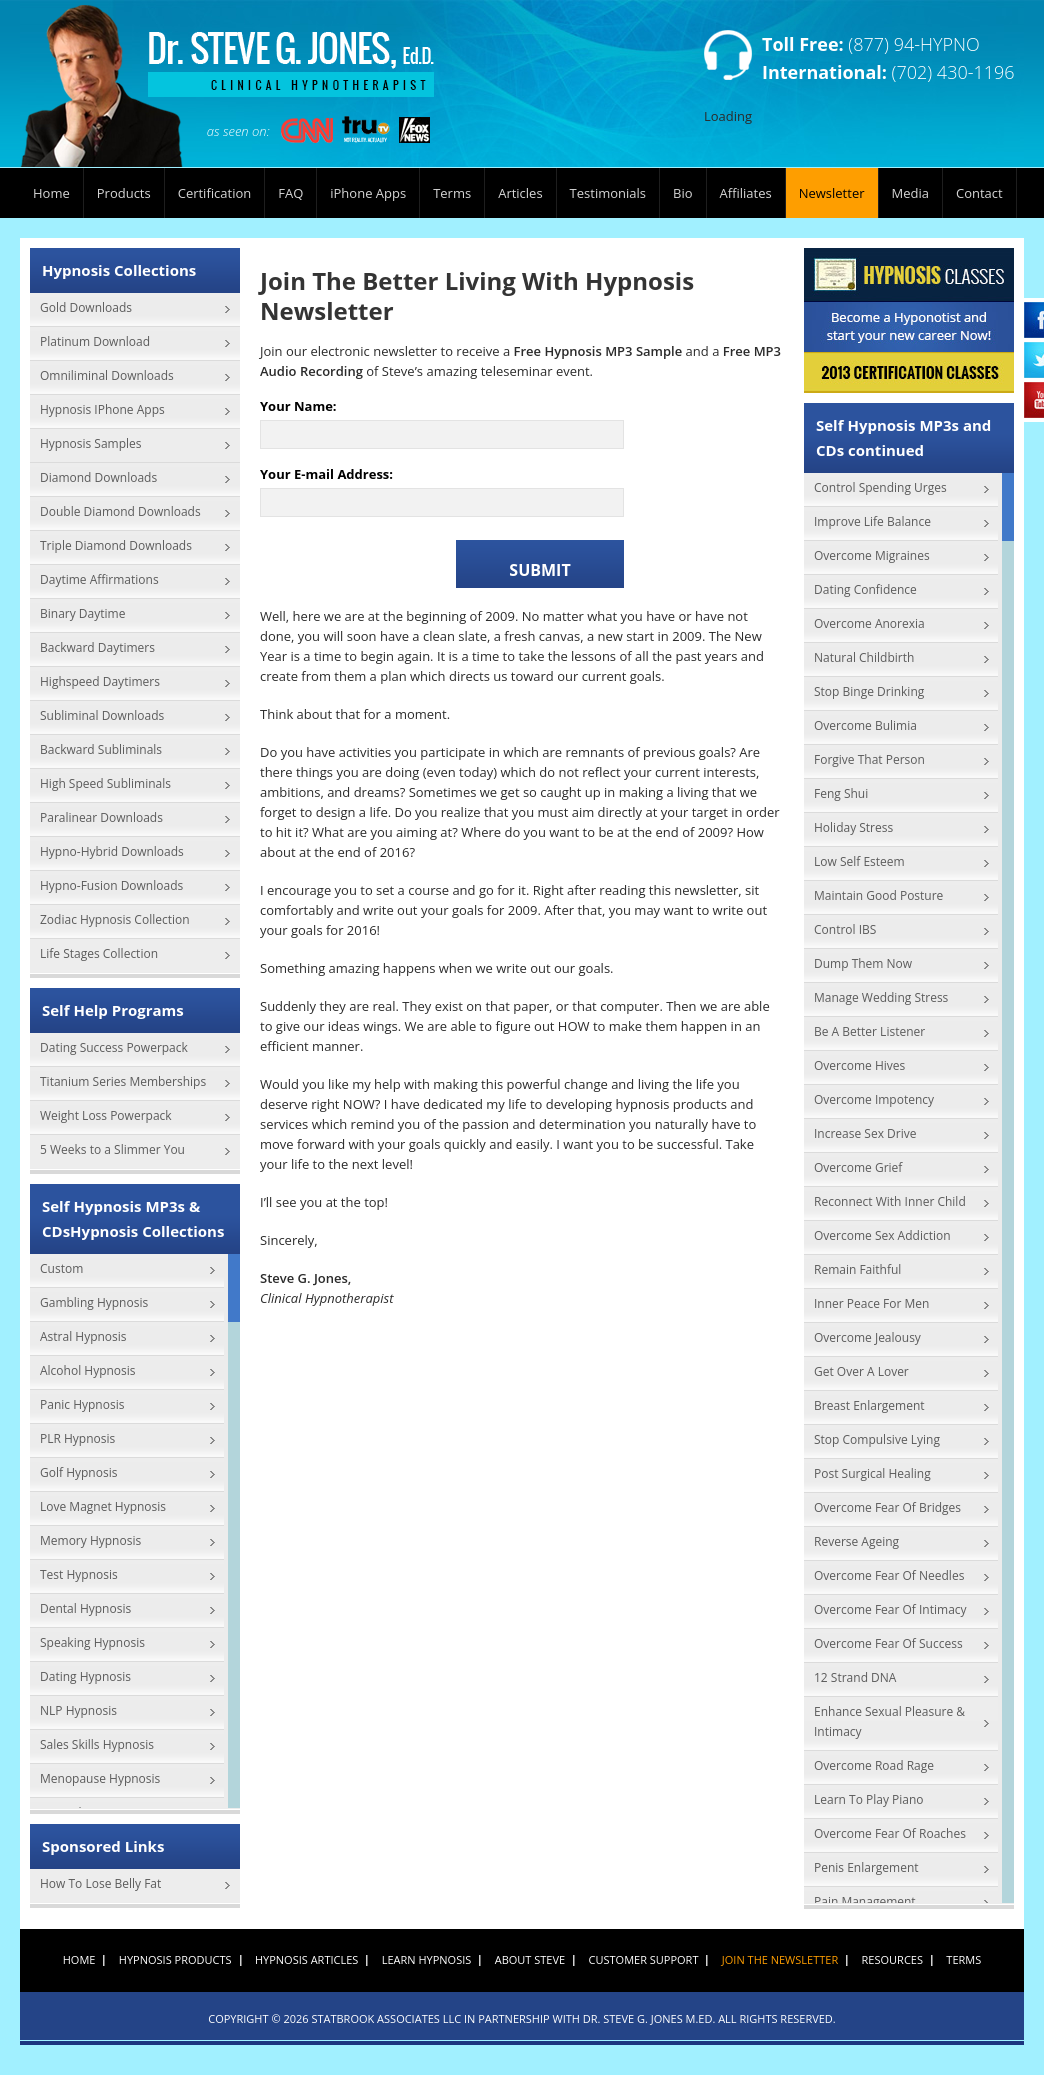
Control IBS (845, 929)
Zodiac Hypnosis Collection (115, 919)
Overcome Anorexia (869, 623)
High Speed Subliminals (105, 783)
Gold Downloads (86, 307)
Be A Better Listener (869, 1031)
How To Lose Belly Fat (100, 1883)
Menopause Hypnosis (100, 1778)
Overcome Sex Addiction (882, 1235)
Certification (215, 193)
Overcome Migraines (872, 555)
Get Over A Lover (861, 1371)
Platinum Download (95, 341)
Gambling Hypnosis (94, 1302)
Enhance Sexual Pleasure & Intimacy (889, 1721)
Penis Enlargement (866, 1867)
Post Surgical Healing (872, 1473)
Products (124, 193)
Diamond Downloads (98, 477)
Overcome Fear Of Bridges (887, 1507)
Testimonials (608, 193)
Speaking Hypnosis (92, 1642)
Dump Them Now (863, 963)
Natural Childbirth (864, 657)
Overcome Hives (859, 1065)
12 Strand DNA (855, 1677)
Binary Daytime (82, 613)
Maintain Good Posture (878, 895)
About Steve (530, 1959)
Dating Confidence (865, 589)
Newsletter (832, 193)
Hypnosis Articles (306, 1959)
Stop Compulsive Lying (877, 1439)
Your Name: (298, 407)
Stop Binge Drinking (869, 691)
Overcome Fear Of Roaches (890, 1833)
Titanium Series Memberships (123, 1081)
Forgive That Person (869, 759)
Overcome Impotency (874, 1099)
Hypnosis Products (175, 1959)
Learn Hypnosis (427, 1959)
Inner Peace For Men (871, 1303)
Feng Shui (841, 793)
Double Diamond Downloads (120, 511)
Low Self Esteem (859, 861)
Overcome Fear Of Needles (889, 1575)
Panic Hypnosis (82, 1404)
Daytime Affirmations (99, 579)
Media (910, 193)
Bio (683, 193)
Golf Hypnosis (78, 1472)
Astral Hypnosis (83, 1336)
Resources (892, 1959)
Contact (979, 193)
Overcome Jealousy (867, 1337)
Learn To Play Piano (869, 1799)
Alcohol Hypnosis (88, 1370)
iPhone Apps (368, 193)
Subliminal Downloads (102, 715)
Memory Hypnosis (90, 1540)
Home (51, 193)
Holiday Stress (853, 827)
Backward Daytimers (97, 647)
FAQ (290, 193)
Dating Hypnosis (85, 1676)
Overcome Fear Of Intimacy (890, 1609)
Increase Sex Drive (865, 1133)
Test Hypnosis (79, 1574)
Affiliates (746, 193)
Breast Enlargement (869, 1405)
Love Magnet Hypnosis (103, 1506)
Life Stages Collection (99, 953)
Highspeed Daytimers (100, 681)
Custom (61, 1268)
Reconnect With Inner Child (890, 1201)
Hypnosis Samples (91, 443)
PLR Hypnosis (77, 1438)
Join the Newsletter (780, 1959)
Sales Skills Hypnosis (97, 1744)
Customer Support (644, 1959)
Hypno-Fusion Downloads (111, 885)
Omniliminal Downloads (107, 375)
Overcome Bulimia (865, 725)
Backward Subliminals (101, 749)
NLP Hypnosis (78, 1710)
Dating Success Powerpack (114, 1047)
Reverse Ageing (856, 1541)
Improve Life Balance (872, 521)
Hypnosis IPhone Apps (102, 409)
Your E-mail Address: (326, 475)
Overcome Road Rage (874, 1765)
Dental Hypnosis (85, 1608)
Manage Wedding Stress (881, 997)
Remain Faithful (857, 1269)
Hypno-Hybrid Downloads (112, 851)
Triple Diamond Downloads (116, 545)
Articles (520, 193)
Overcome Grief (858, 1167)
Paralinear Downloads (101, 817)
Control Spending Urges (880, 487)
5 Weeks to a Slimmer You (112, 1149)
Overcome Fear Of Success (888, 1643)
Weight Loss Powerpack (106, 1115)
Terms (452, 193)
